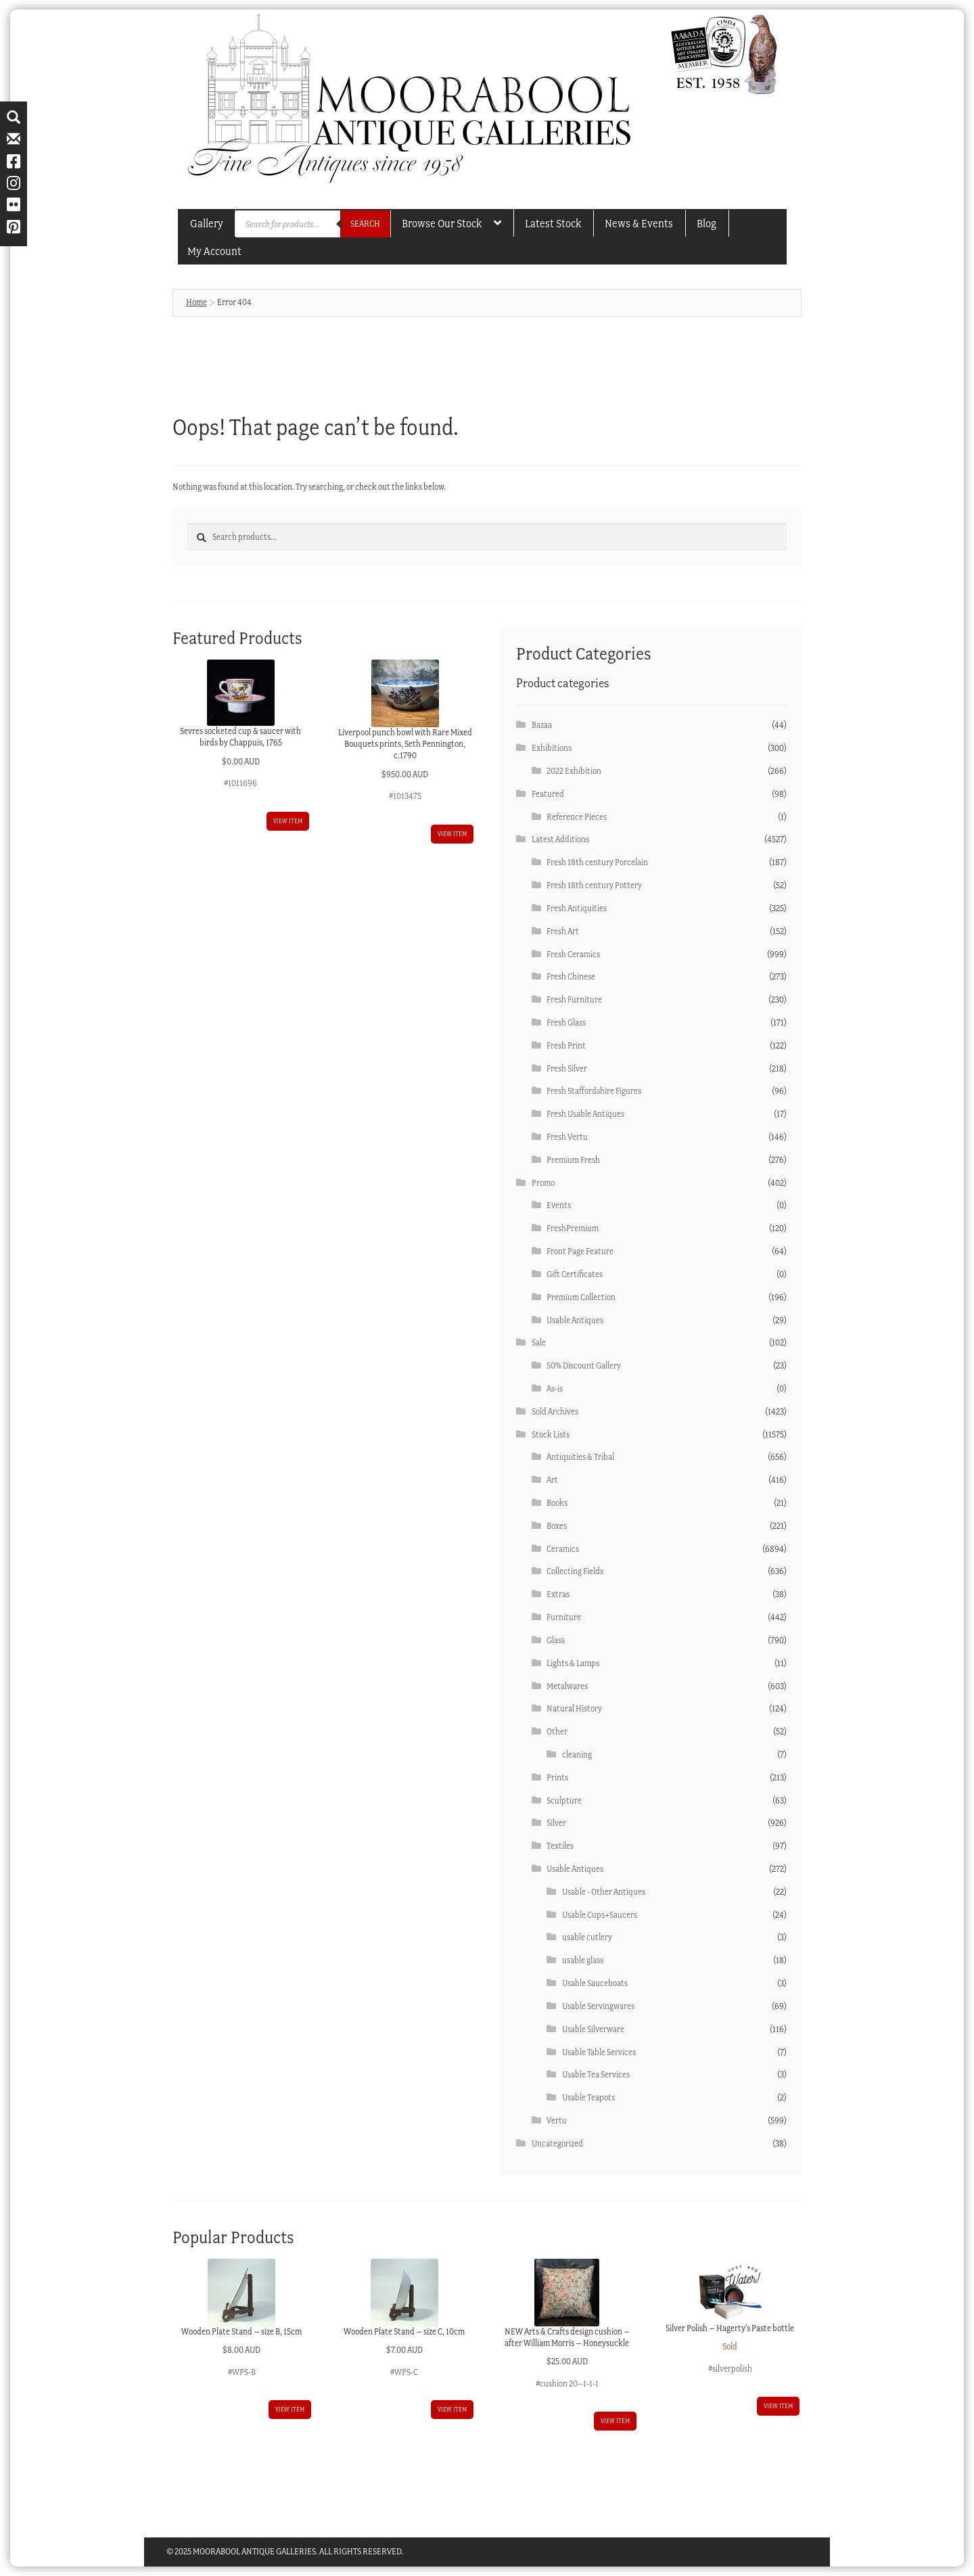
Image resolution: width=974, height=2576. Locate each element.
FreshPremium (573, 1228)
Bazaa (542, 725)
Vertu (557, 2120)
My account (214, 251)
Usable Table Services (599, 2052)
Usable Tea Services (596, 2074)
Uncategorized (557, 2143)
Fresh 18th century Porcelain (597, 862)
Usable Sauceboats (595, 1983)
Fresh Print (566, 1045)
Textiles (560, 1846)
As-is (555, 1388)
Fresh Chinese (571, 976)
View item (287, 821)
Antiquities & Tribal (580, 1457)
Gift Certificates (575, 1274)
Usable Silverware (593, 2029)
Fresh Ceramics (573, 954)
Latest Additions (560, 839)
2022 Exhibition (574, 771)
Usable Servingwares (598, 2006)
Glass (556, 1640)
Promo (543, 1183)
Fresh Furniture (574, 999)
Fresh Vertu (567, 1137)
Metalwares (567, 1686)
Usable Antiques (575, 1320)
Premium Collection (581, 1297)
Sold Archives (555, 1411)
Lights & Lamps (573, 1663)
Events (559, 1205)
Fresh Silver (567, 1068)
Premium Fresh (573, 1160)
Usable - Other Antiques (603, 1892)
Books (557, 1503)
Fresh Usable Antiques (585, 1114)
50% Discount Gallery (584, 1365)
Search (365, 223)
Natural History (574, 1708)
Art (552, 1480)
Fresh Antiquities (577, 908)
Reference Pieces (577, 817)
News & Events (639, 223)
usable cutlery (587, 1937)
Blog (706, 223)
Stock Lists (551, 1434)
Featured (548, 794)
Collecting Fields (575, 1571)
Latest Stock (553, 223)
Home (196, 302)
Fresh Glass (566, 1022)
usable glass (582, 1960)
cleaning (577, 1754)
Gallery (206, 223)
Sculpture (564, 1800)
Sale (539, 1342)
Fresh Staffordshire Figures (594, 1091)
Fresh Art (563, 931)
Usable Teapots (588, 2097)
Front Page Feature (580, 1251)
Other (557, 1731)
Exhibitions (552, 748)
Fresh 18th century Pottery (594, 885)
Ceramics (563, 1549)
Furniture (564, 1617)
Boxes (557, 1526)
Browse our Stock (442, 223)
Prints (557, 1777)
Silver (556, 1823)
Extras (558, 1594)
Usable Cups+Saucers (599, 1915)
